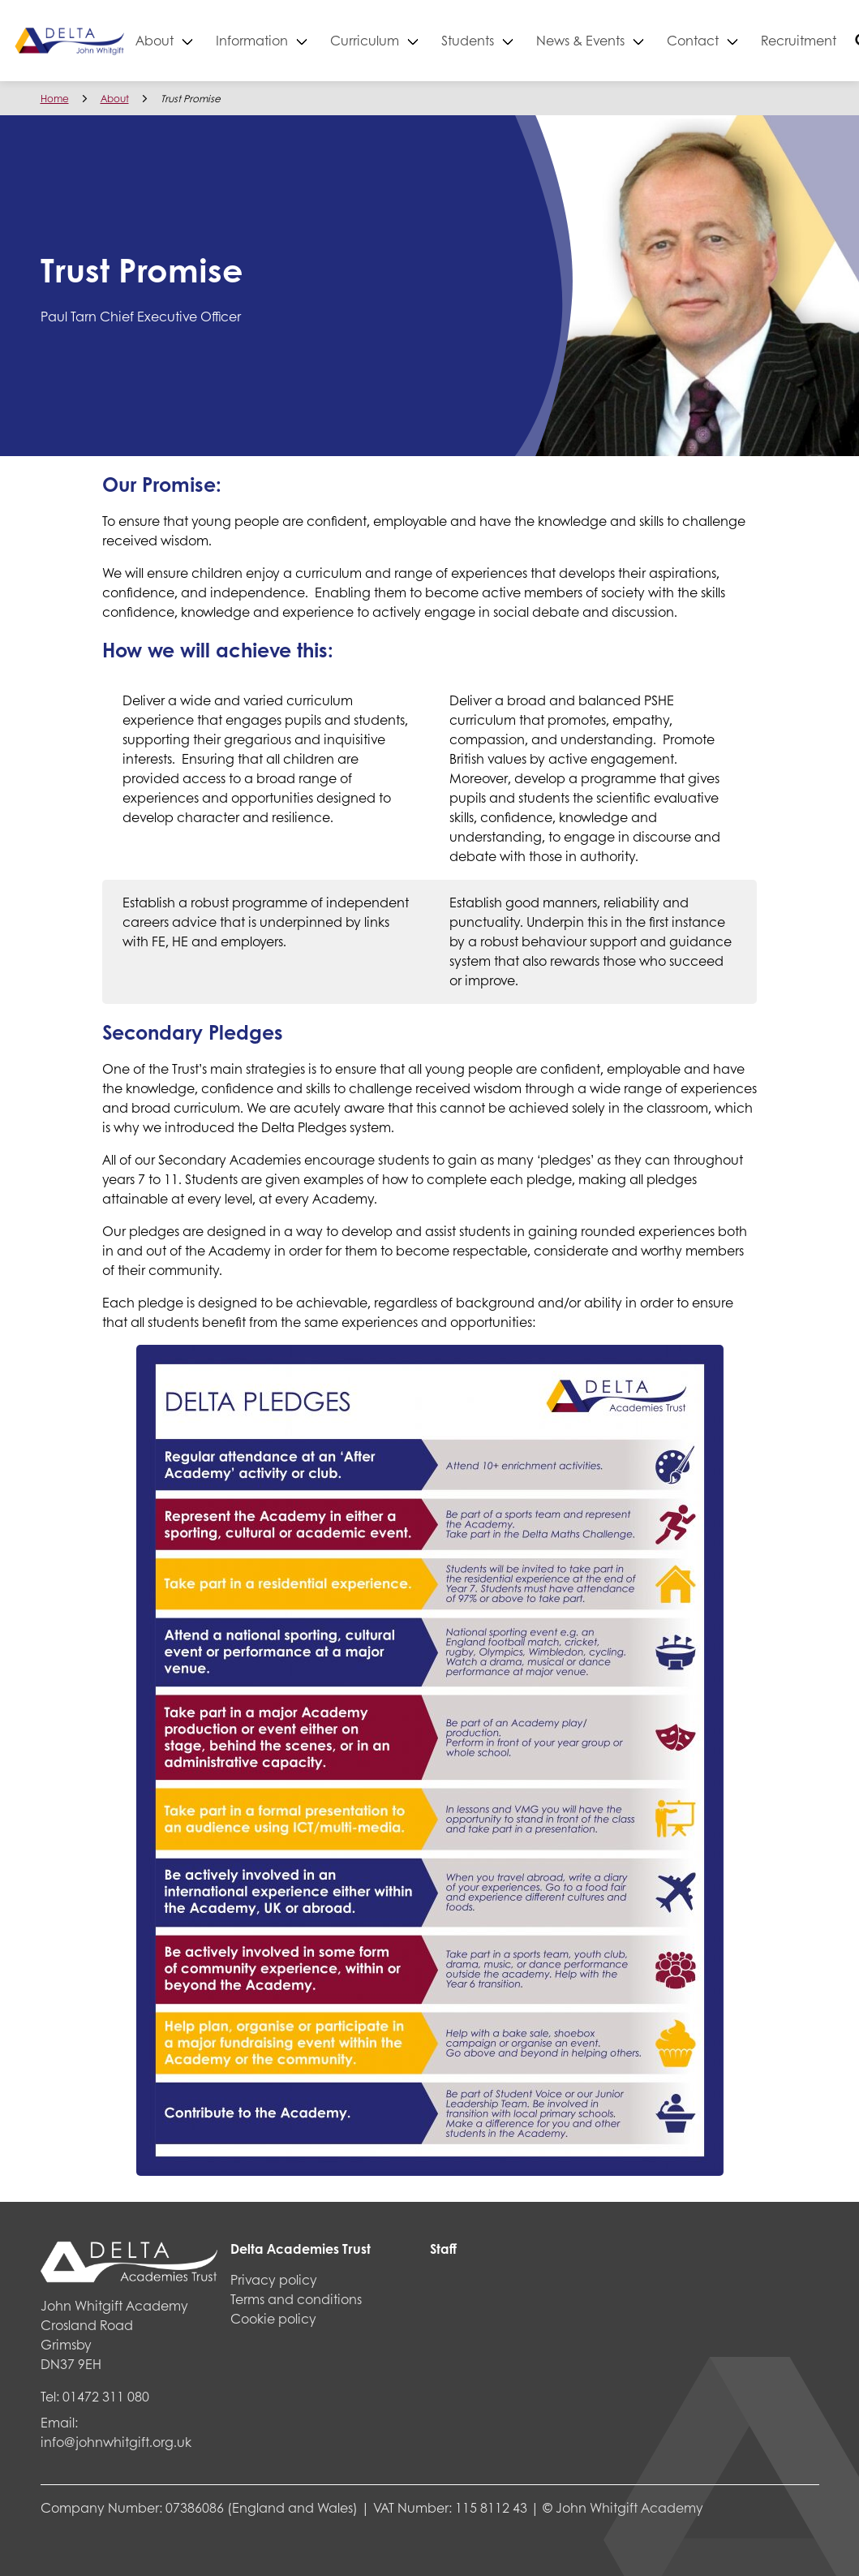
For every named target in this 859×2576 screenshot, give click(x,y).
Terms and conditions (296, 2299)
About (205, 40)
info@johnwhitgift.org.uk (116, 2441)
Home (55, 99)
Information (302, 40)
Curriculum (414, 40)
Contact (743, 40)
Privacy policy (273, 2279)
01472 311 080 (105, 2396)
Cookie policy (273, 2318)
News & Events (630, 40)
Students (518, 40)
